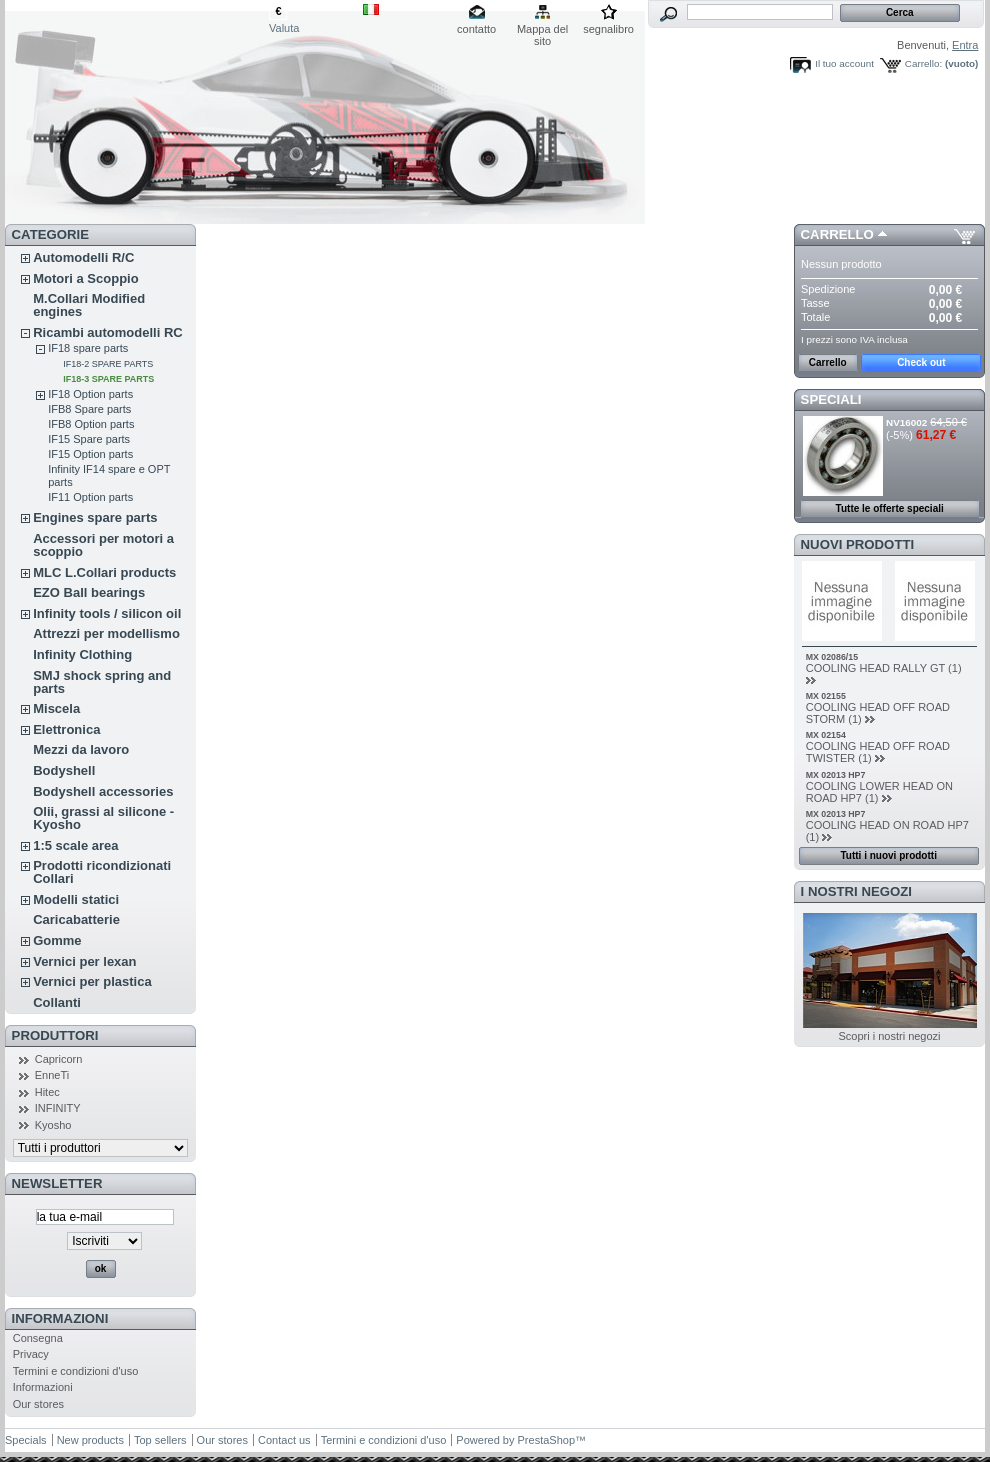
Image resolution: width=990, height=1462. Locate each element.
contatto (476, 29)
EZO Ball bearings (89, 592)
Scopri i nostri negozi (889, 1036)
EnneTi (52, 1075)
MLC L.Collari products (104, 572)
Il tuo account (844, 63)
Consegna (38, 1338)
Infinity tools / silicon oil (107, 613)
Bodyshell (64, 770)
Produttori (55, 1035)
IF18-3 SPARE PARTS (108, 379)
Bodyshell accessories (103, 791)
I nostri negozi (856, 891)
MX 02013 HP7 (836, 775)
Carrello (837, 234)
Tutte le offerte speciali (890, 508)
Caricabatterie (76, 919)
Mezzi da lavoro (81, 749)
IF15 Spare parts (89, 439)
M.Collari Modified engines (89, 305)
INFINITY (58, 1108)
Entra (965, 45)
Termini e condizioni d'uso (76, 1371)
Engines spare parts (95, 517)
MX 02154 (826, 735)
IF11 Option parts (90, 497)
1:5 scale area (75, 845)
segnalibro (608, 29)
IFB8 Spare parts (89, 409)
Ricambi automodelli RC (108, 332)
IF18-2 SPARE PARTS (108, 364)
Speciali (831, 399)
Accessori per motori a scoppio (103, 545)
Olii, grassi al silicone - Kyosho (103, 818)
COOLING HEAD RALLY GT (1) (884, 668)
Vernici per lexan (84, 961)
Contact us (284, 1440)
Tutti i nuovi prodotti (888, 855)
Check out (921, 362)
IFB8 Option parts (91, 424)
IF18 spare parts (88, 348)
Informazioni (60, 1318)
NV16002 (906, 422)
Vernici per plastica (92, 981)
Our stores (38, 1404)
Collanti (57, 1002)
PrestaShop (546, 1440)
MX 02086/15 (832, 657)
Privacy (31, 1354)
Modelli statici (76, 899)
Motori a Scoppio (85, 278)
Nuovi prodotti (858, 544)
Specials (26, 1440)
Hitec (47, 1092)
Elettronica (66, 729)
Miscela (56, 708)
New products (90, 1440)
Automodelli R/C (83, 257)
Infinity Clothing (82, 654)
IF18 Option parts (90, 394)
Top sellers (160, 1440)
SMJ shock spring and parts (102, 682)
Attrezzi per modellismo (106, 633)
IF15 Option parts (90, 454)
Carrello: (923, 63)
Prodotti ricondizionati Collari (102, 872)
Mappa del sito (542, 30)
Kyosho (53, 1125)
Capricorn (59, 1059)
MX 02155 (826, 696)
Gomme (57, 940)
